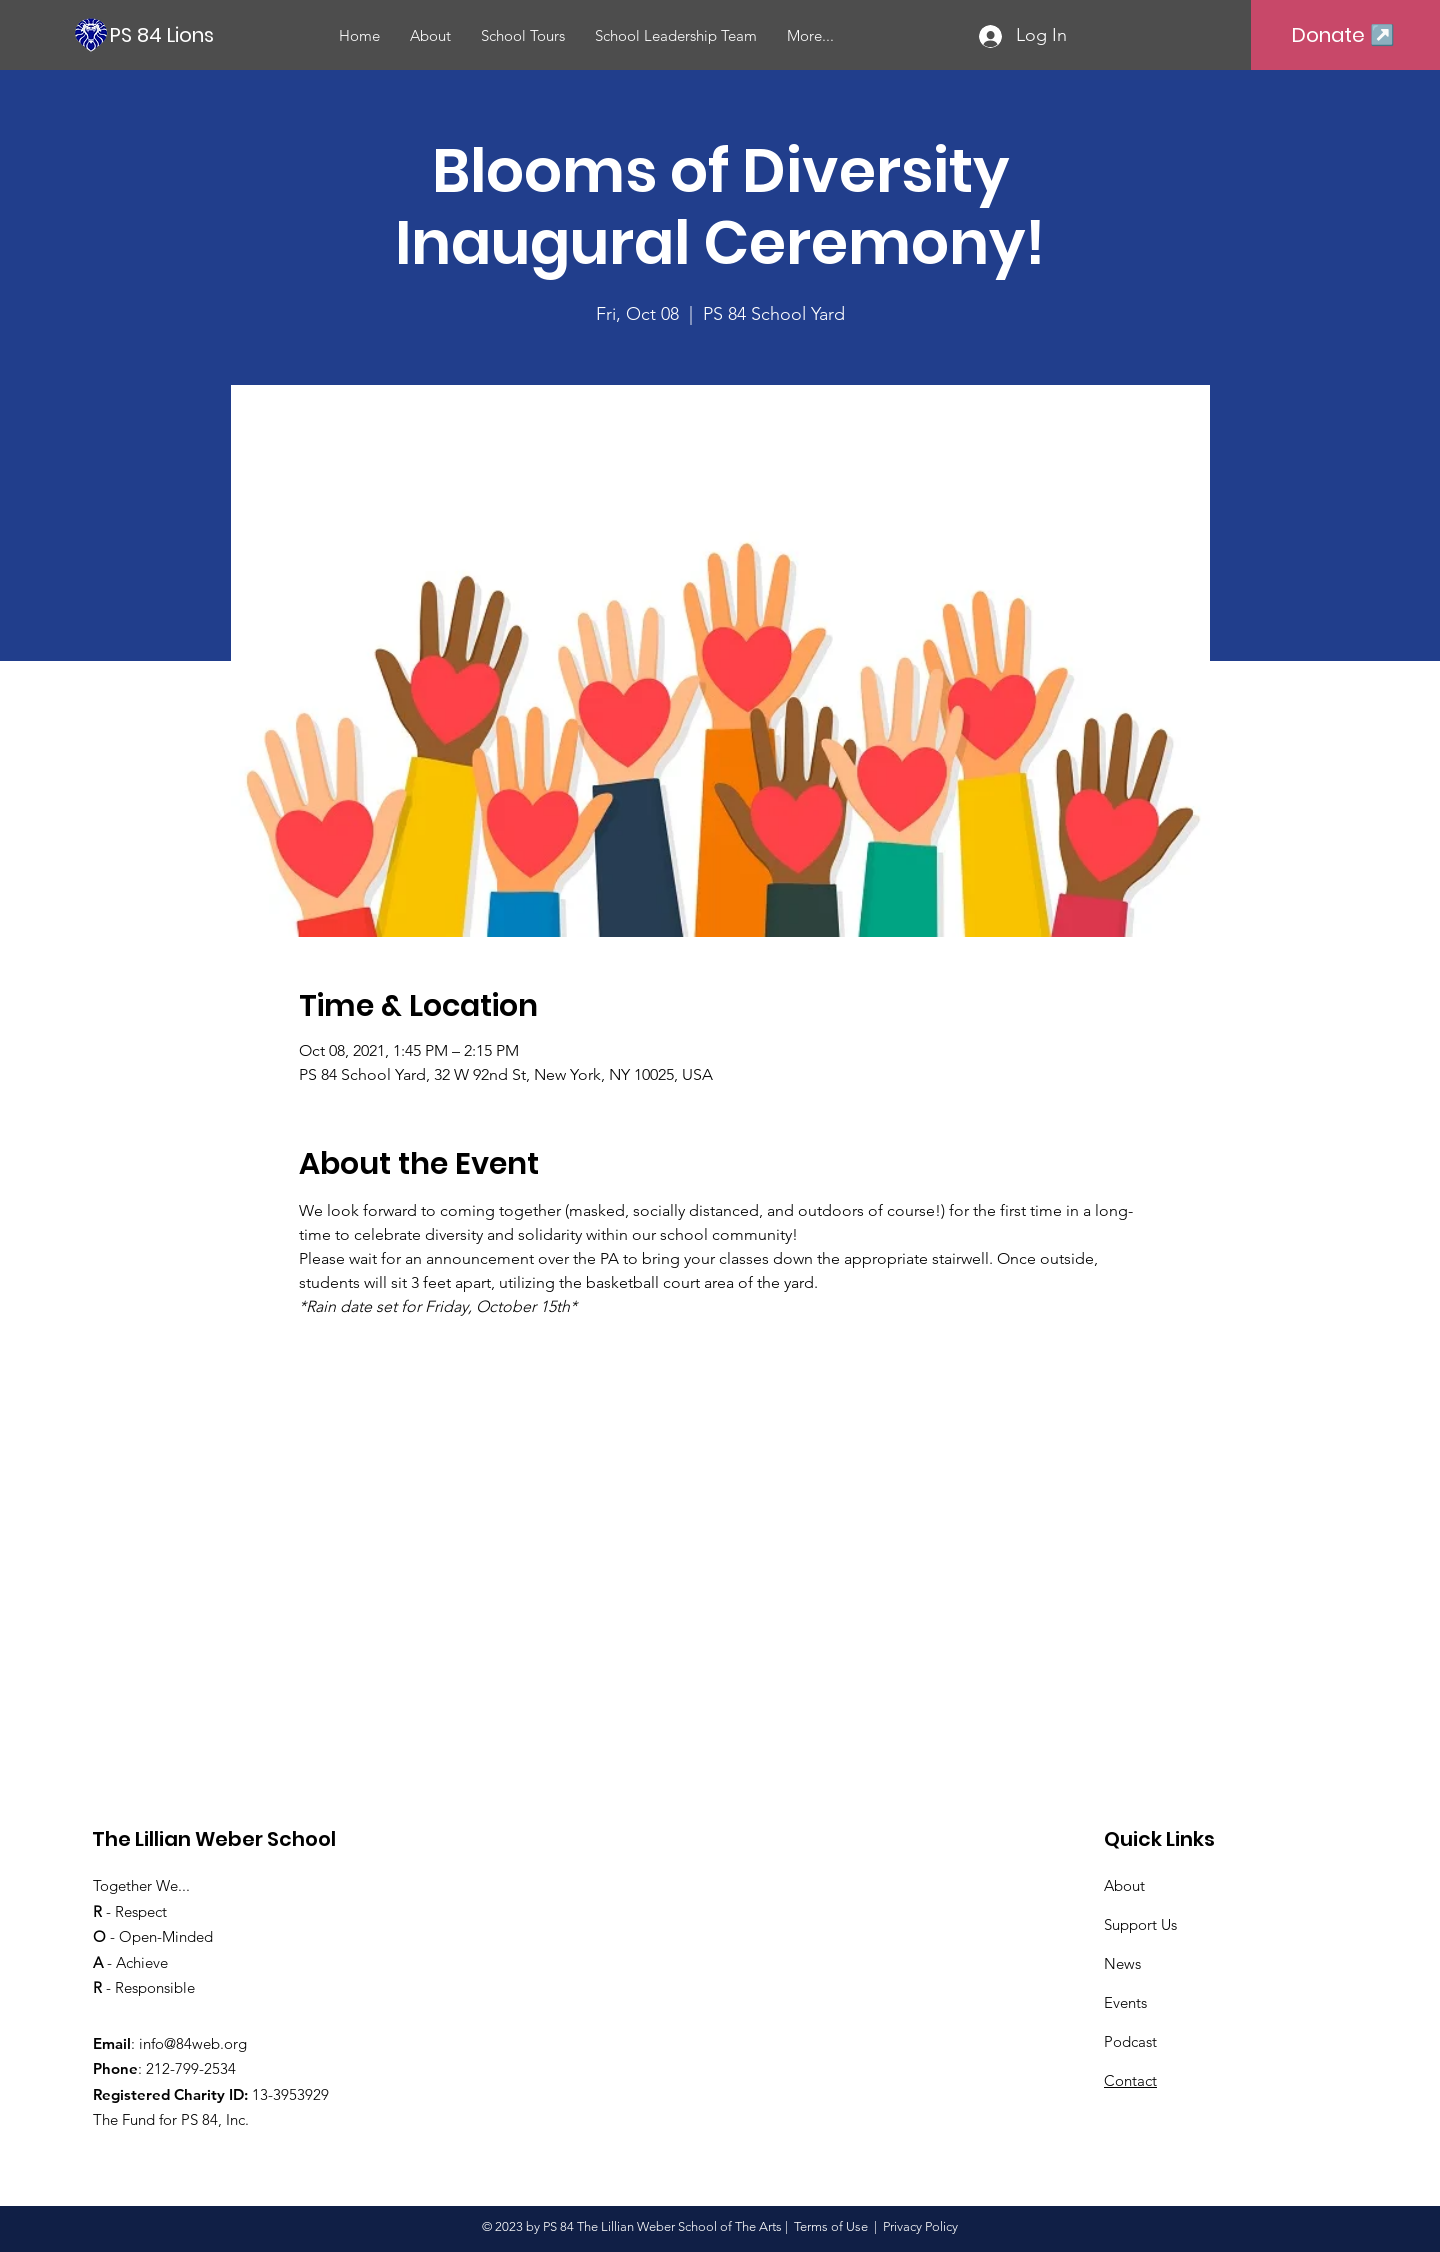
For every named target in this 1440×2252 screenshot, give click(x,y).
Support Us (1140, 1924)
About (1124, 1885)
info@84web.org (193, 2043)
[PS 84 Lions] (228, 34)
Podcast (1130, 2041)
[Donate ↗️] (1343, 35)
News (1122, 1963)
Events (1125, 2002)
